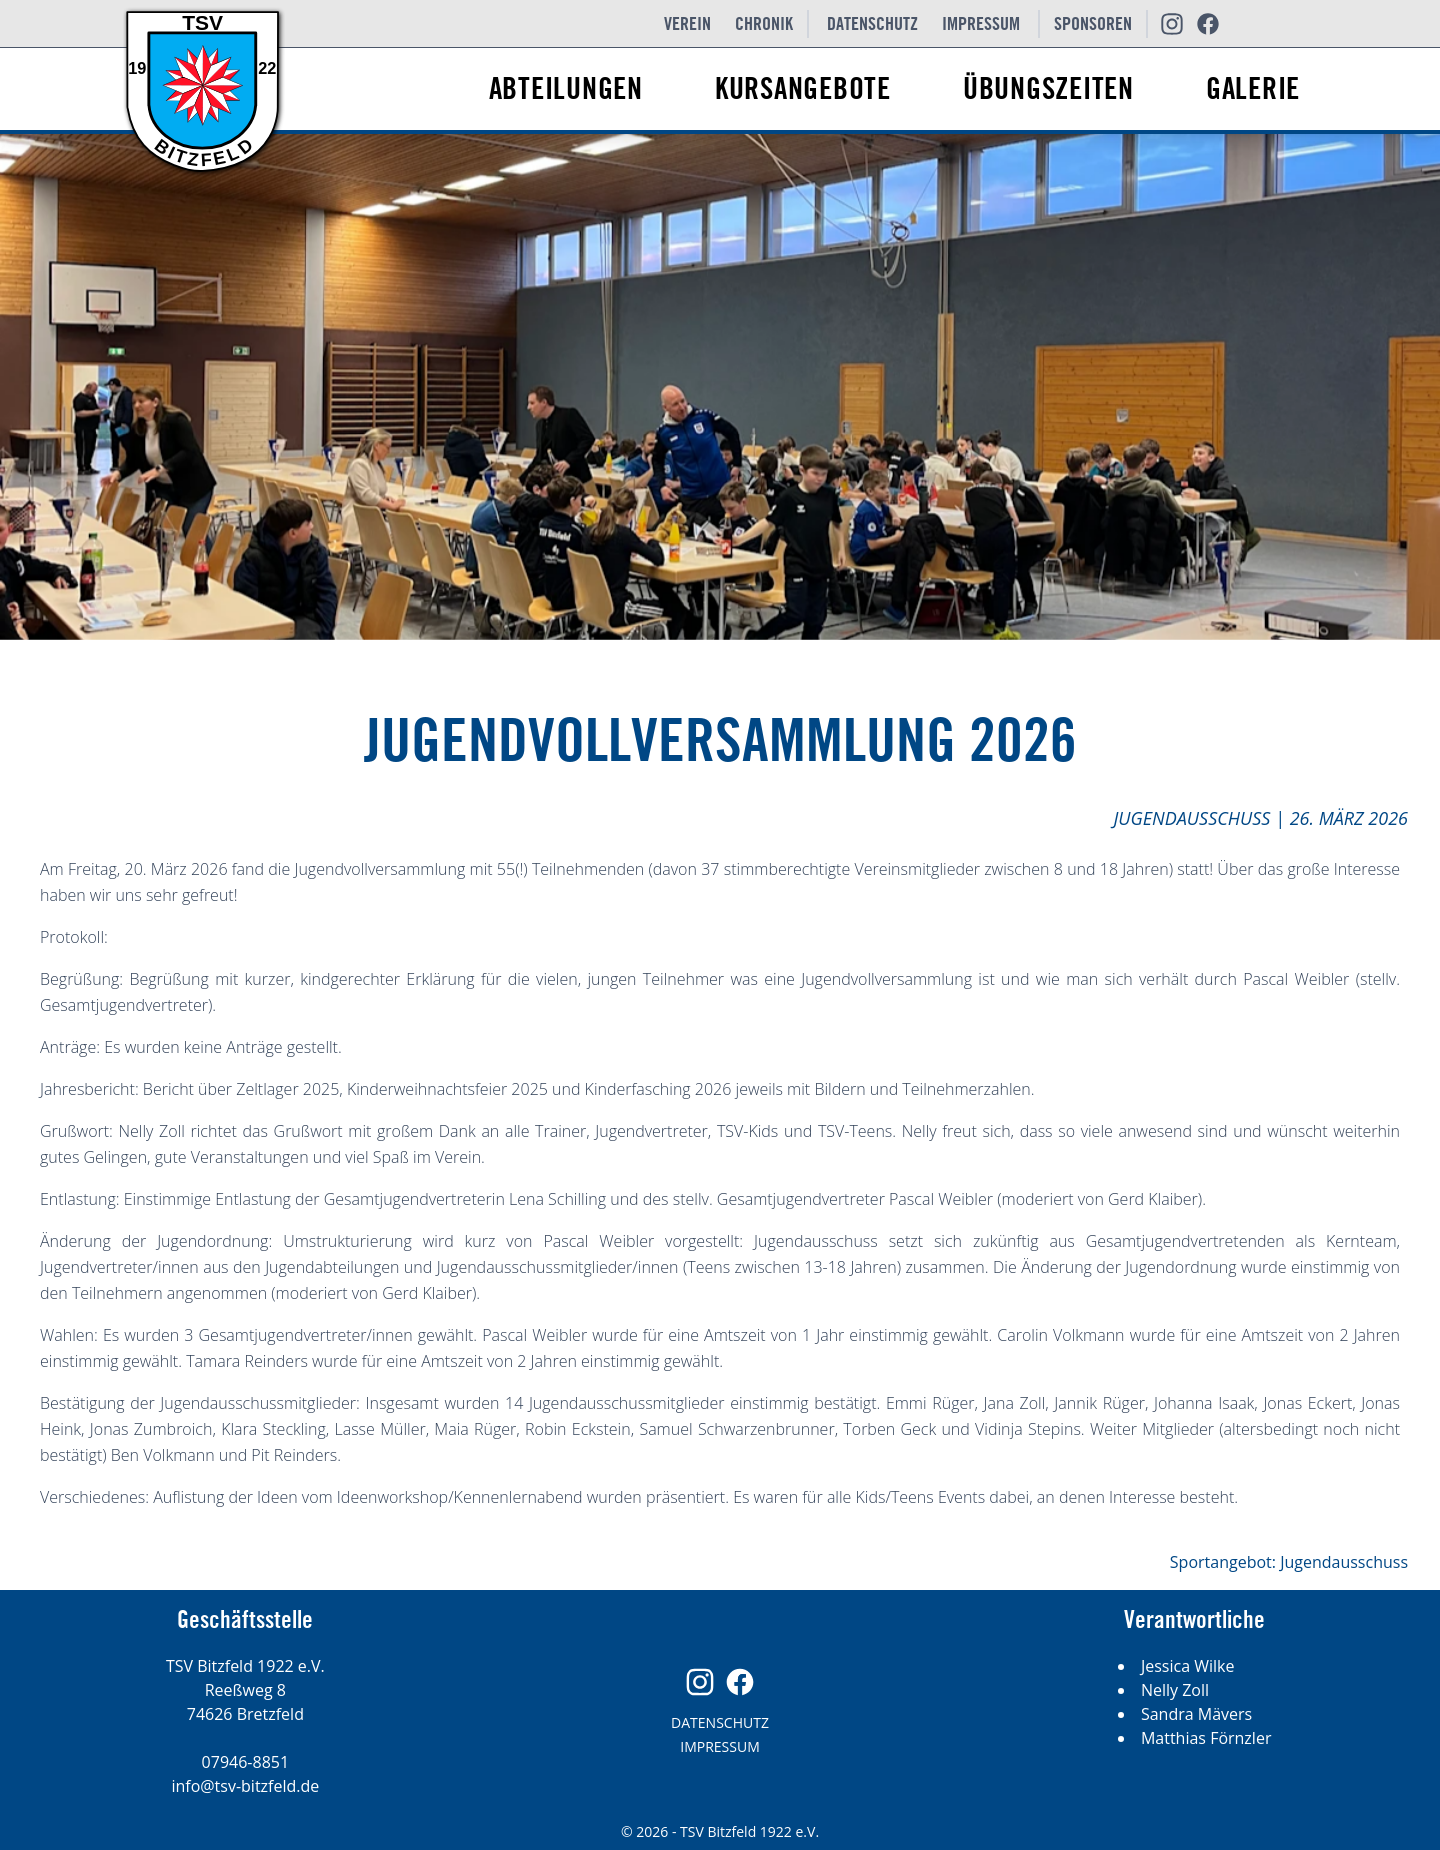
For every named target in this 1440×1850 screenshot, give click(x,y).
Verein (687, 24)
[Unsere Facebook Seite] (1208, 24)
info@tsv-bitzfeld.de (245, 1786)
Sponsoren (1093, 24)
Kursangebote (803, 90)
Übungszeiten (1048, 90)
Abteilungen (566, 90)
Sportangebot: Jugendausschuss (1289, 1562)
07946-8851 (245, 1762)
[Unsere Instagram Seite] (1172, 24)
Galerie (1253, 90)
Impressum (981, 24)
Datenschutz (872, 24)
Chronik (764, 24)
